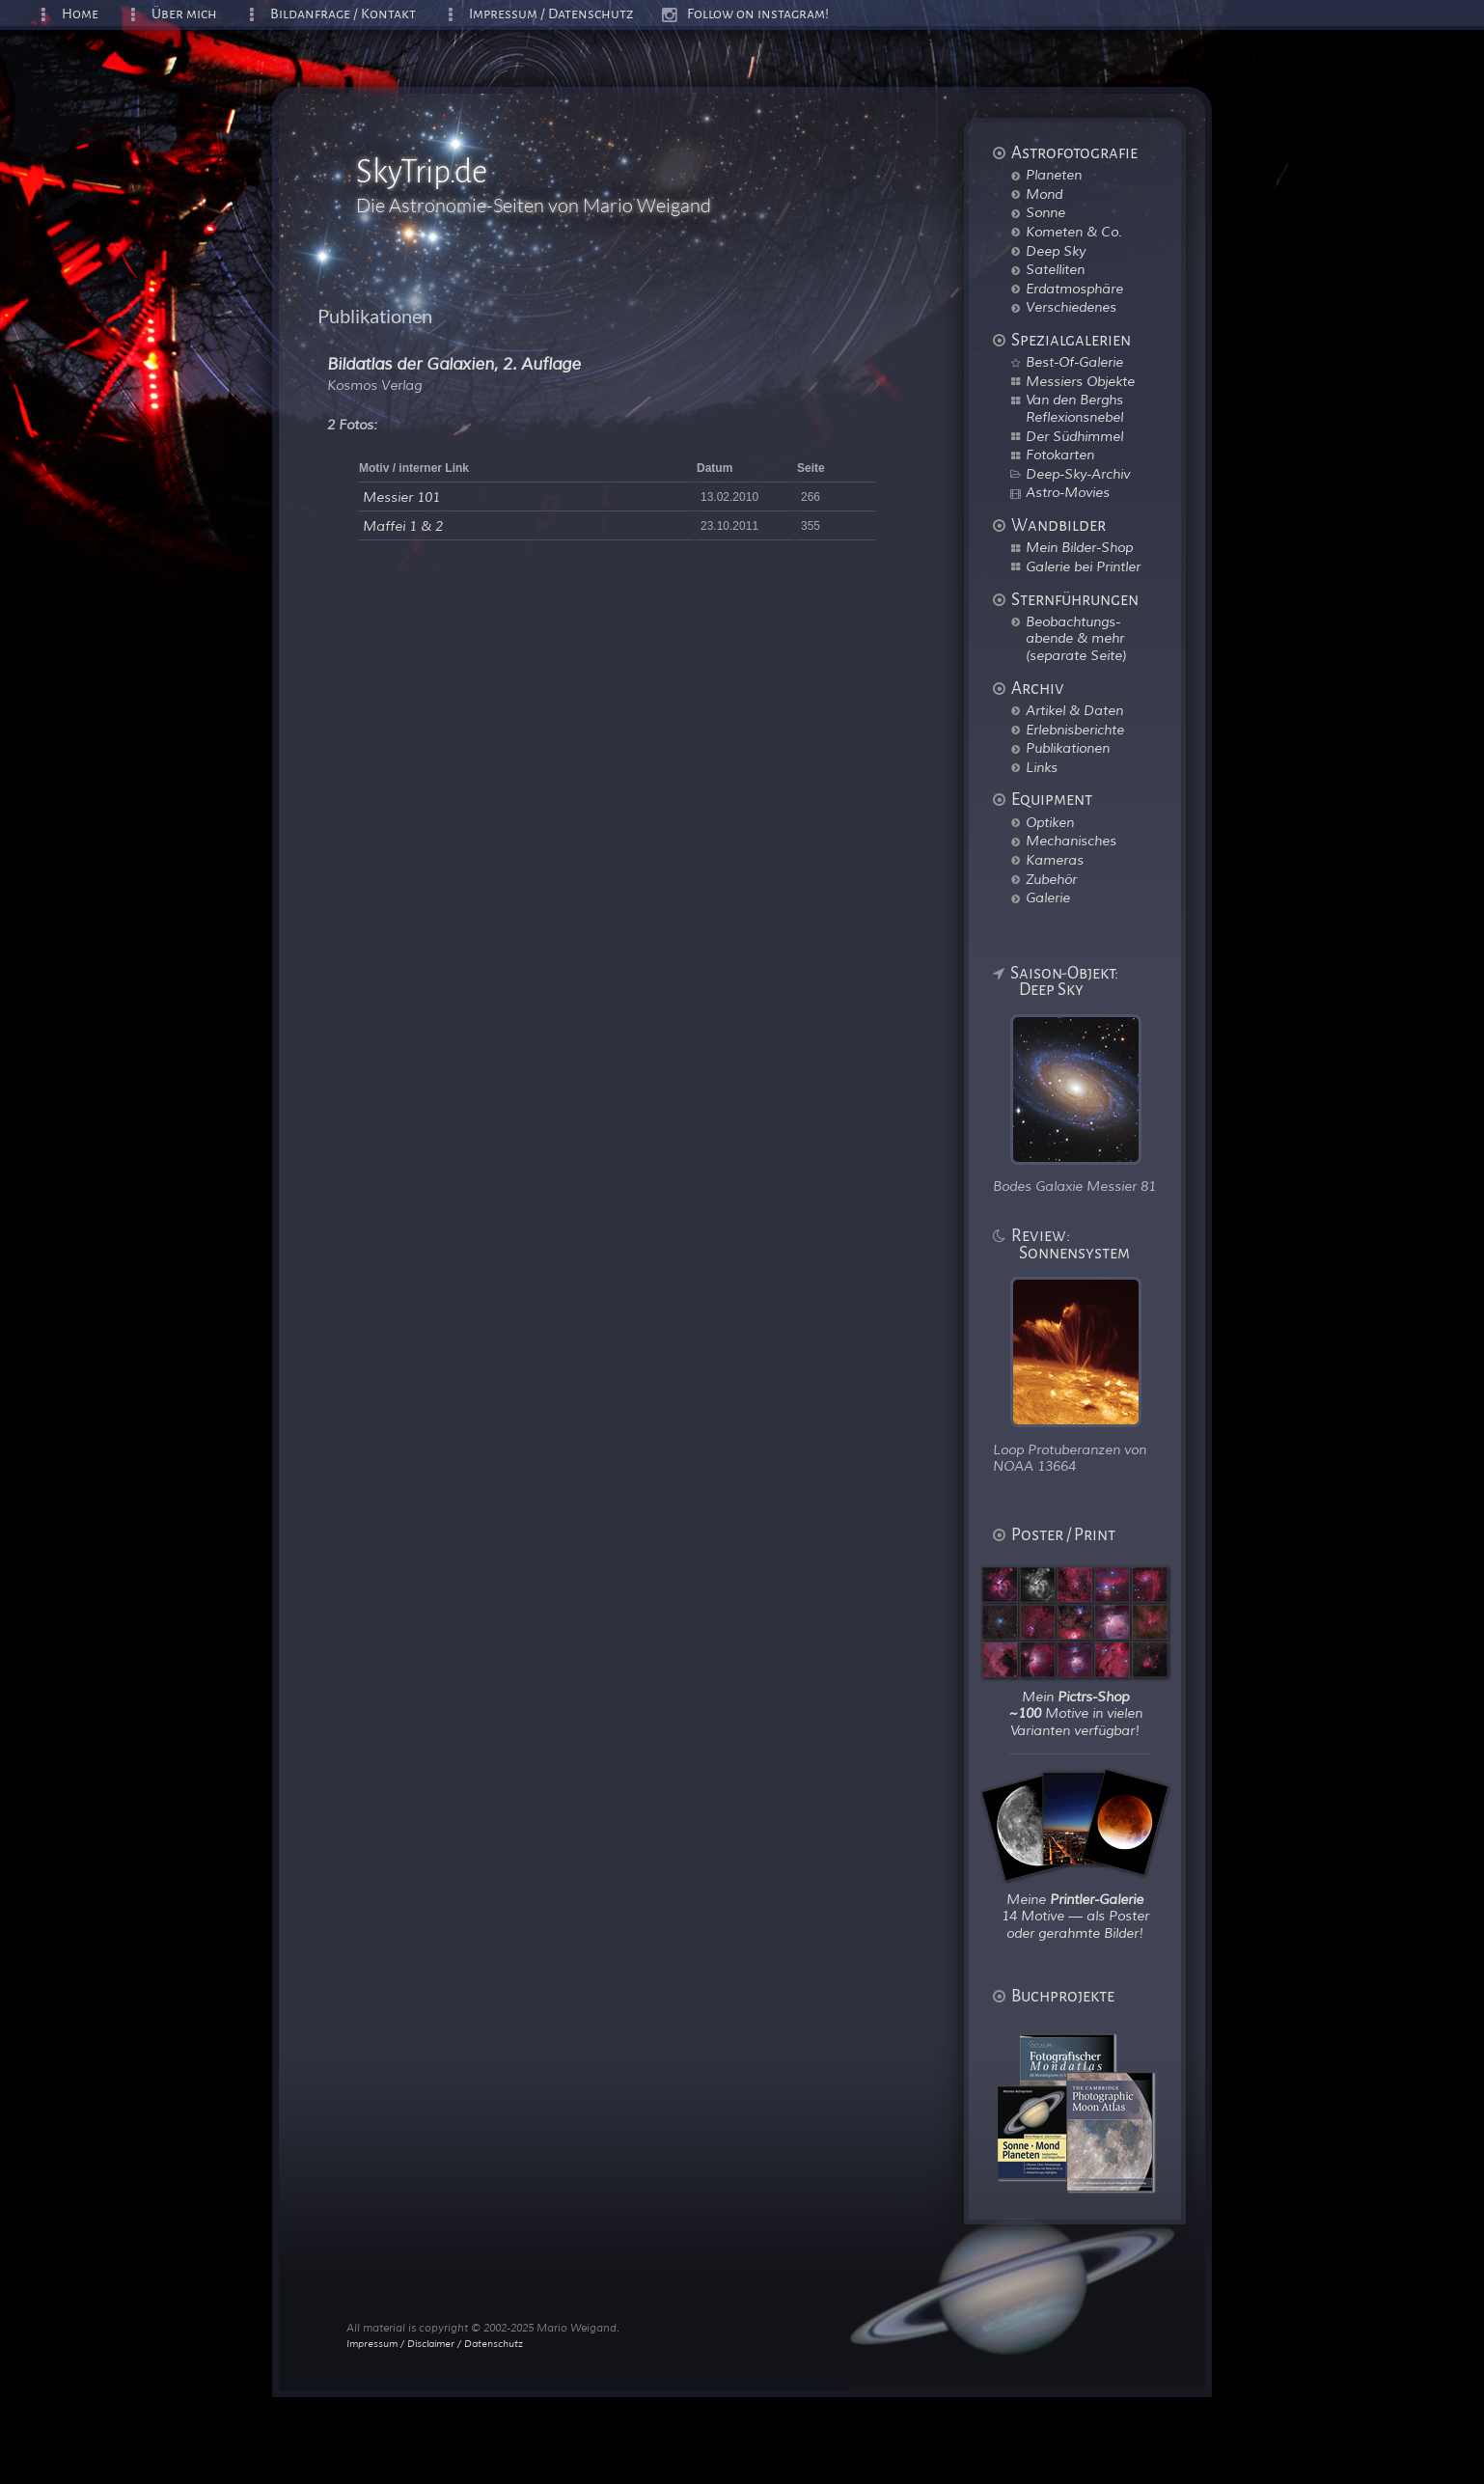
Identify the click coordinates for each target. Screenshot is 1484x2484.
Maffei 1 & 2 (403, 526)
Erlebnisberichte (1075, 729)
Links (1042, 767)
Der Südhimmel (1074, 436)
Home (80, 14)
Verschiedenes (1071, 307)
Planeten (1054, 174)
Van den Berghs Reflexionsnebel (1074, 408)
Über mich (184, 14)
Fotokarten (1060, 454)
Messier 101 (401, 497)
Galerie (1048, 897)
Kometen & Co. (1074, 231)
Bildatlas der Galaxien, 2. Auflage (454, 364)
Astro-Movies (1068, 492)
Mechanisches (1071, 840)
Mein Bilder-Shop (1079, 547)
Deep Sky (1056, 251)
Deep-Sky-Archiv (1078, 474)
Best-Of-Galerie (1074, 362)
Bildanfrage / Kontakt (343, 14)
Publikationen (1068, 748)
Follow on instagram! (758, 14)
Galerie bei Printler (1083, 566)
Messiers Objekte (1080, 381)
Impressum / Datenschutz (551, 14)
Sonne (1045, 212)
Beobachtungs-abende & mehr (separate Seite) (1076, 638)
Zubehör (1051, 879)
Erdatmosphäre (1074, 288)
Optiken (1050, 822)
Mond (1044, 194)
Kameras (1055, 860)
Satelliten (1055, 269)
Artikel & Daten (1074, 710)
